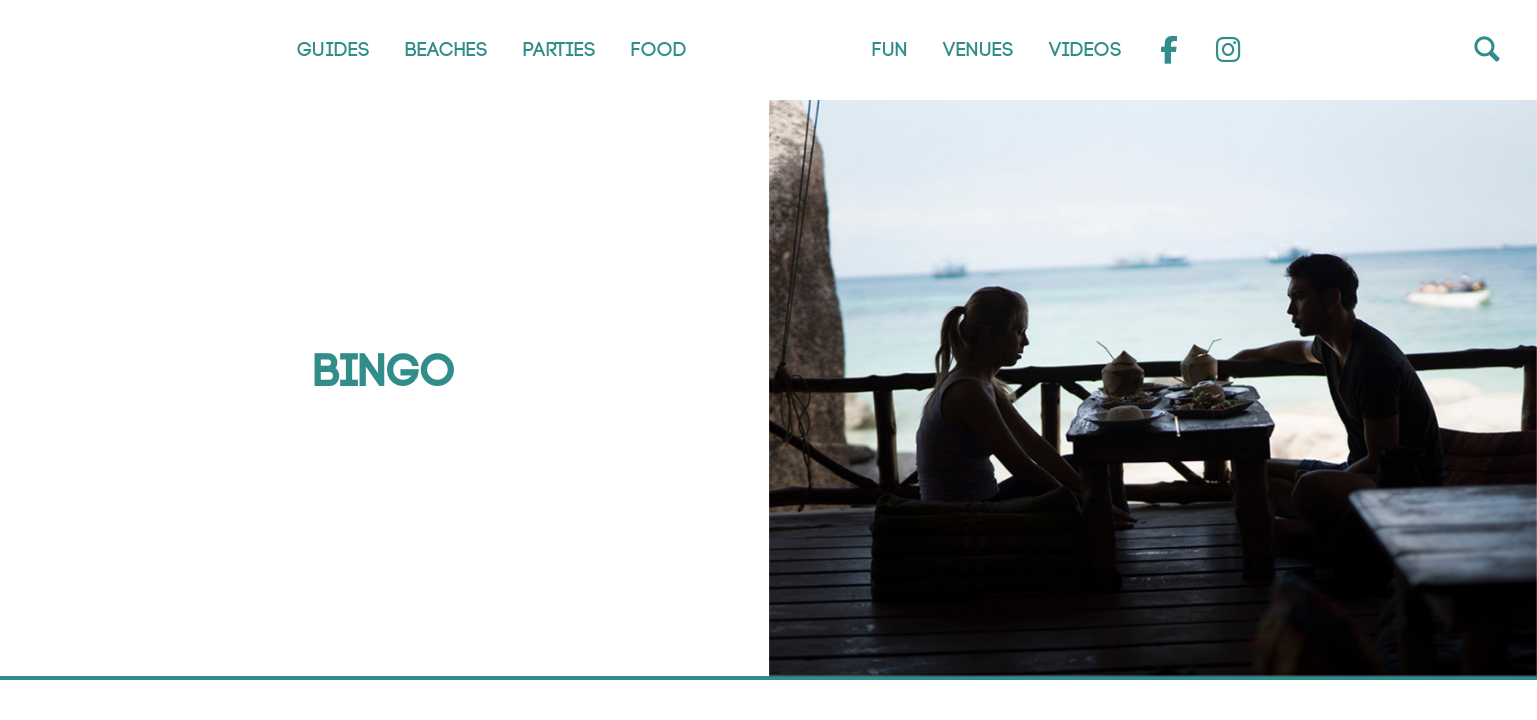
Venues (977, 50)
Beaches (445, 50)
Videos (1084, 50)
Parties (558, 50)
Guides (332, 50)
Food (658, 50)
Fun (889, 50)
